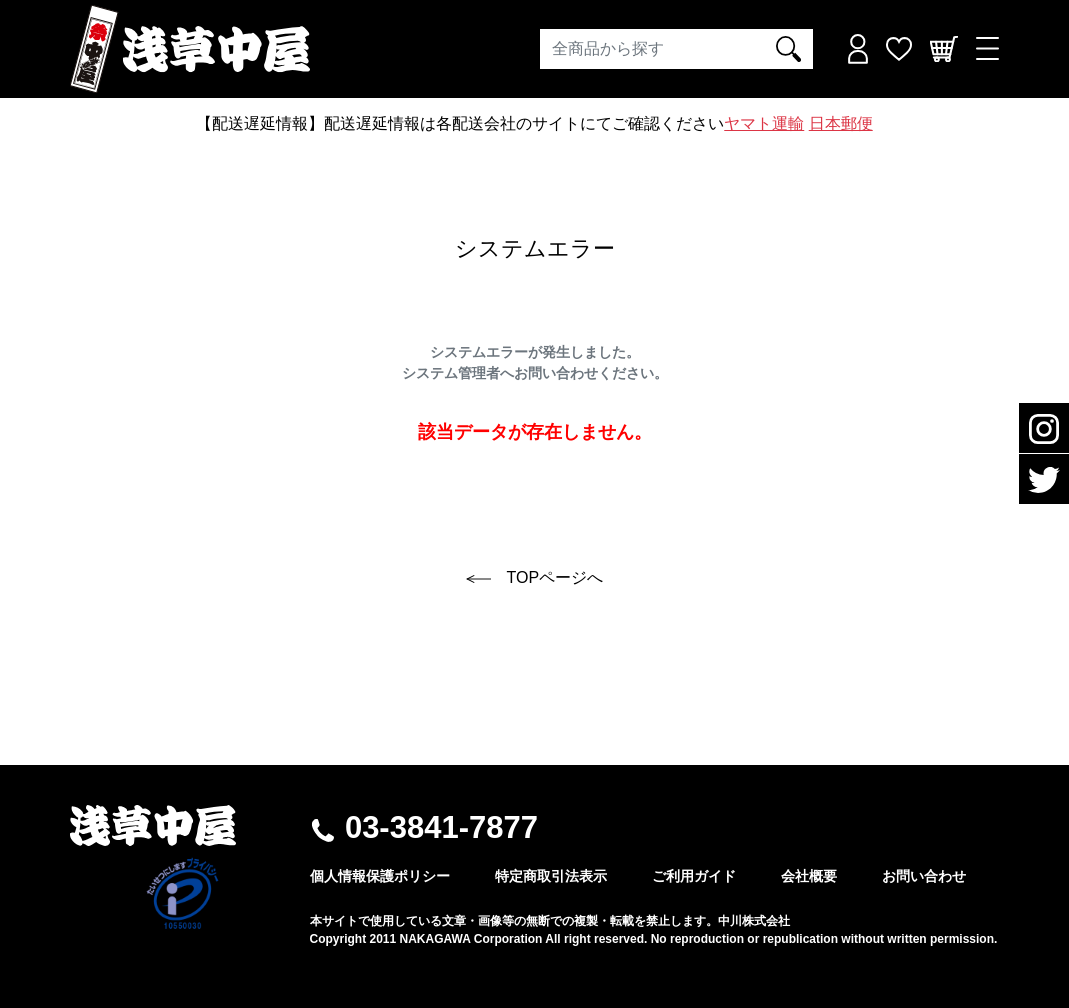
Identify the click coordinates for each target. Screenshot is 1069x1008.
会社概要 (809, 876)
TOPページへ (534, 577)
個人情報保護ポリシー (380, 876)
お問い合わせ (924, 876)
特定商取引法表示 (551, 876)
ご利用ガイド (694, 876)
